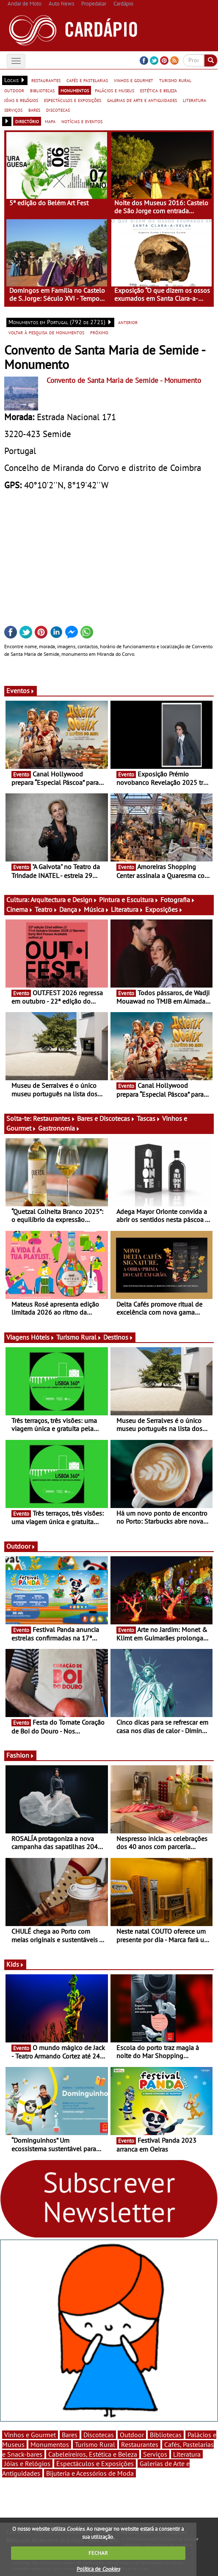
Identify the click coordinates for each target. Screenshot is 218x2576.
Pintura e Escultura (129, 899)
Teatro (46, 909)
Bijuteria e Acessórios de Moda (90, 2473)
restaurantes (46, 80)
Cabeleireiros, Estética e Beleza (92, 2454)
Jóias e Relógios (27, 2463)
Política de (98, 2569)
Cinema (19, 909)
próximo (99, 332)
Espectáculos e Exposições (95, 2463)
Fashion (20, 1755)
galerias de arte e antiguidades (142, 100)
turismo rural (175, 80)
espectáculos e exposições (72, 100)
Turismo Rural (79, 1337)
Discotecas (98, 2434)
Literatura (127, 909)
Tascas (148, 1118)
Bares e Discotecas (106, 1118)
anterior (128, 322)
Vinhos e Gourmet (30, 2434)
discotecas (58, 109)
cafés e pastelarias (87, 80)
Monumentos (49, 2444)
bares (34, 109)
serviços (13, 109)
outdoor (14, 90)
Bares (69, 2434)
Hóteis (43, 1337)
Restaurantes (54, 1118)
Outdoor (21, 1546)
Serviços (155, 2454)
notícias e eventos (81, 121)
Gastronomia (59, 1128)
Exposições (164, 909)
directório (27, 121)
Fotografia (177, 899)
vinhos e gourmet (133, 80)
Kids (15, 1964)
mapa (50, 121)
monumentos (75, 90)
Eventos (20, 690)
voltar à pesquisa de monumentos (46, 332)
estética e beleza (158, 90)
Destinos (118, 1337)
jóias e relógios (21, 100)
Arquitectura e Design (63, 899)
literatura (194, 100)
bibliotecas (42, 90)
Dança (70, 909)
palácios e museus (114, 90)
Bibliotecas (166, 2434)
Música (96, 909)
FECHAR (98, 2553)
